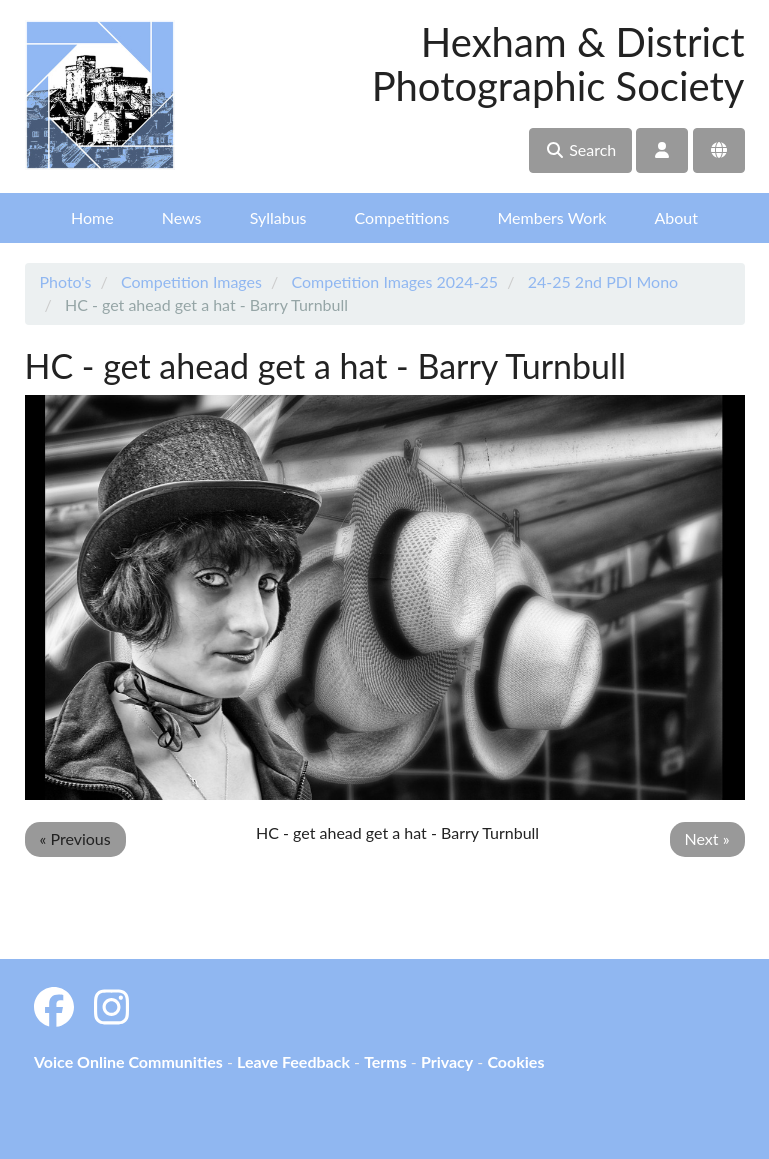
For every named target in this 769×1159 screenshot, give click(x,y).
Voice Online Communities (128, 1061)
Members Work (551, 217)
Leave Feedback (293, 1061)
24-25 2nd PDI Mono (603, 281)
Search (580, 149)
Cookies (515, 1061)
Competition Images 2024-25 (394, 281)
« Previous (75, 838)
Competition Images (191, 281)
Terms (385, 1061)
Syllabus (278, 217)
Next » (707, 838)
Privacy (447, 1061)
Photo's (66, 281)
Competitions (402, 217)
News (182, 217)
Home (92, 217)
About (676, 217)
